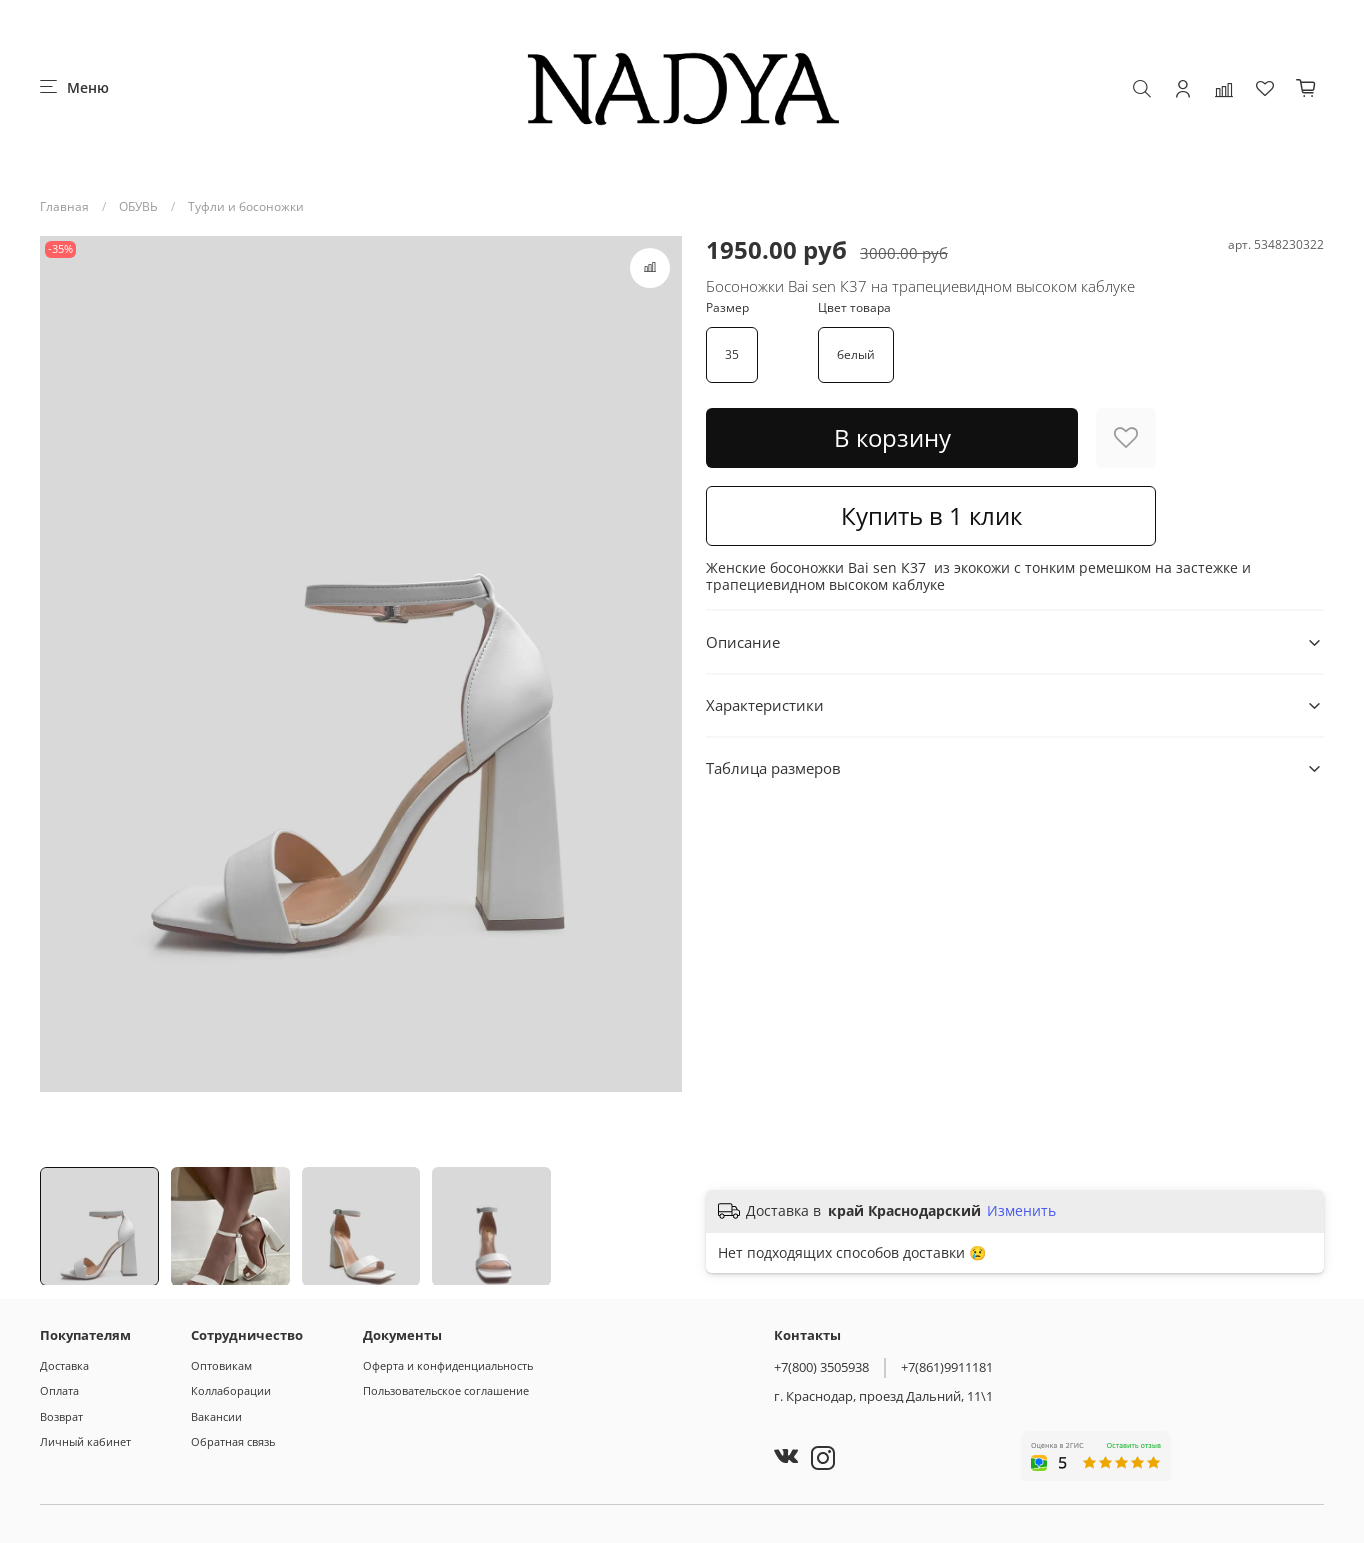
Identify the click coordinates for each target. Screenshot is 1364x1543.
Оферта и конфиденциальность (448, 1365)
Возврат (61, 1416)
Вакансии (216, 1416)
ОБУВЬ (138, 206)
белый (856, 354)
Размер (727, 308)
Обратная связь (233, 1441)
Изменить (1021, 1211)
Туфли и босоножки (246, 206)
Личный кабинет (85, 1441)
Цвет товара (854, 308)
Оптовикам (221, 1365)
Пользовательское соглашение (446, 1390)
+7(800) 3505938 (821, 1367)
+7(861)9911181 (947, 1367)
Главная (64, 206)
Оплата (59, 1390)
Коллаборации (231, 1390)
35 (732, 354)
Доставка (64, 1365)
